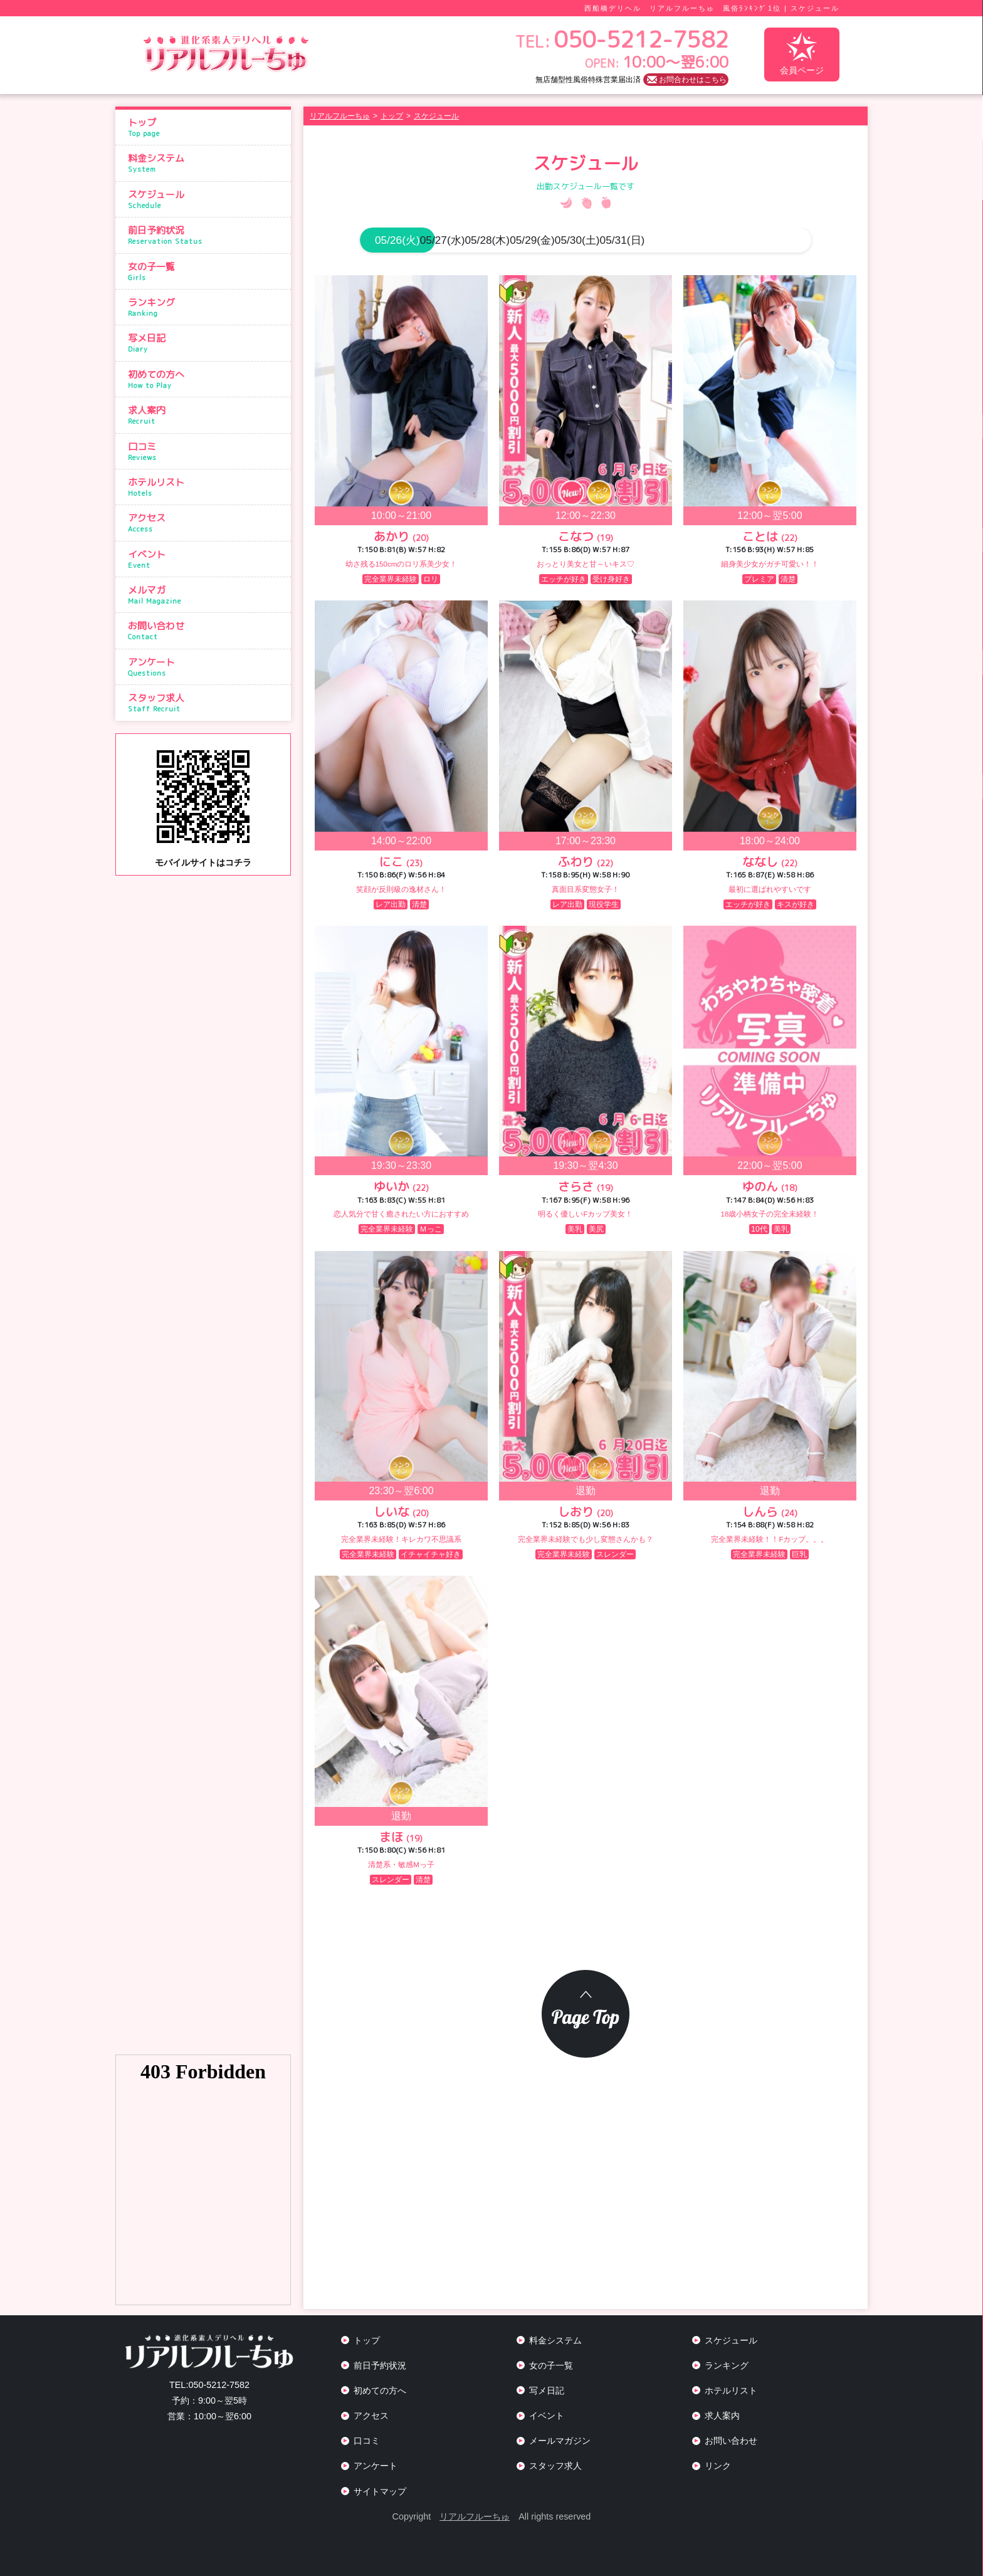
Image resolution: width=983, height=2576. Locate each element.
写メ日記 (206, 343)
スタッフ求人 (206, 702)
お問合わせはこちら (693, 79)
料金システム (206, 163)
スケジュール (206, 199)
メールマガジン (560, 2441)
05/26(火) (397, 240)
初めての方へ (206, 379)
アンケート (206, 667)
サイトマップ (380, 2491)
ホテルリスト (206, 487)
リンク (718, 2466)
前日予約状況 (206, 235)
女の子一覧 (206, 271)
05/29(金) (623, 240)
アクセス (206, 522)
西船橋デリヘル (612, 8)
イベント (206, 559)
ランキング (206, 307)
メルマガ (206, 595)
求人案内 (206, 415)
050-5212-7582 (209, 2385)
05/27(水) (472, 240)
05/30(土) (698, 240)
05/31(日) (773, 240)
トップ (206, 127)
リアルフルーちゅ (474, 2516)
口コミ (206, 451)
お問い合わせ (206, 630)
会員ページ (802, 53)
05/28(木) (547, 240)
